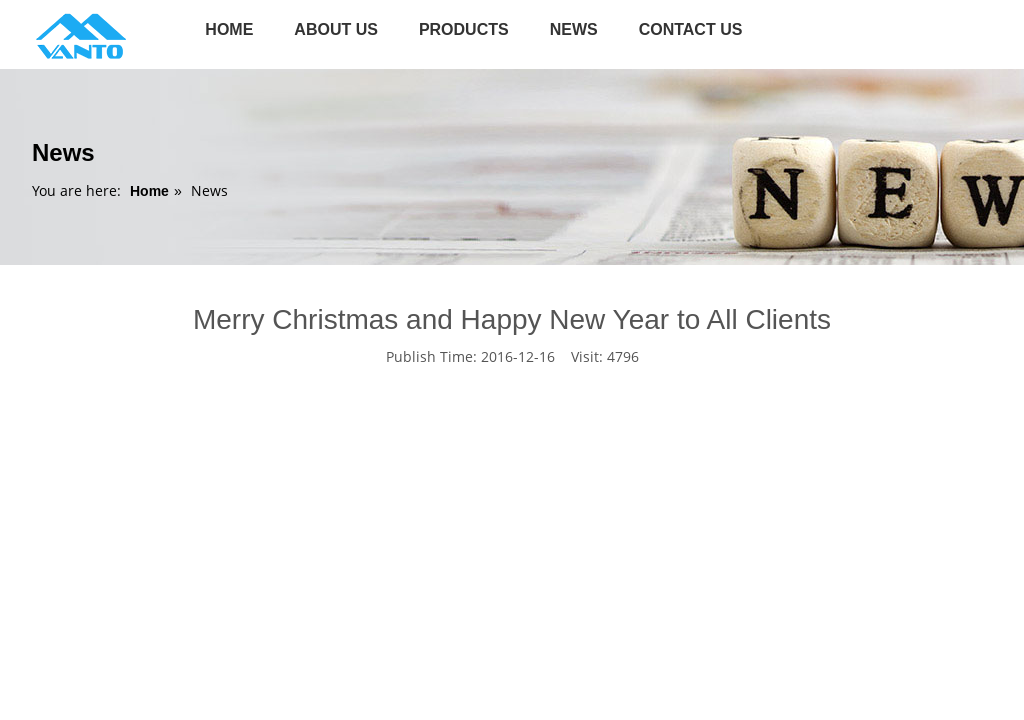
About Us (336, 29)
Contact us (691, 29)
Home (229, 29)
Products (464, 29)
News (574, 29)
